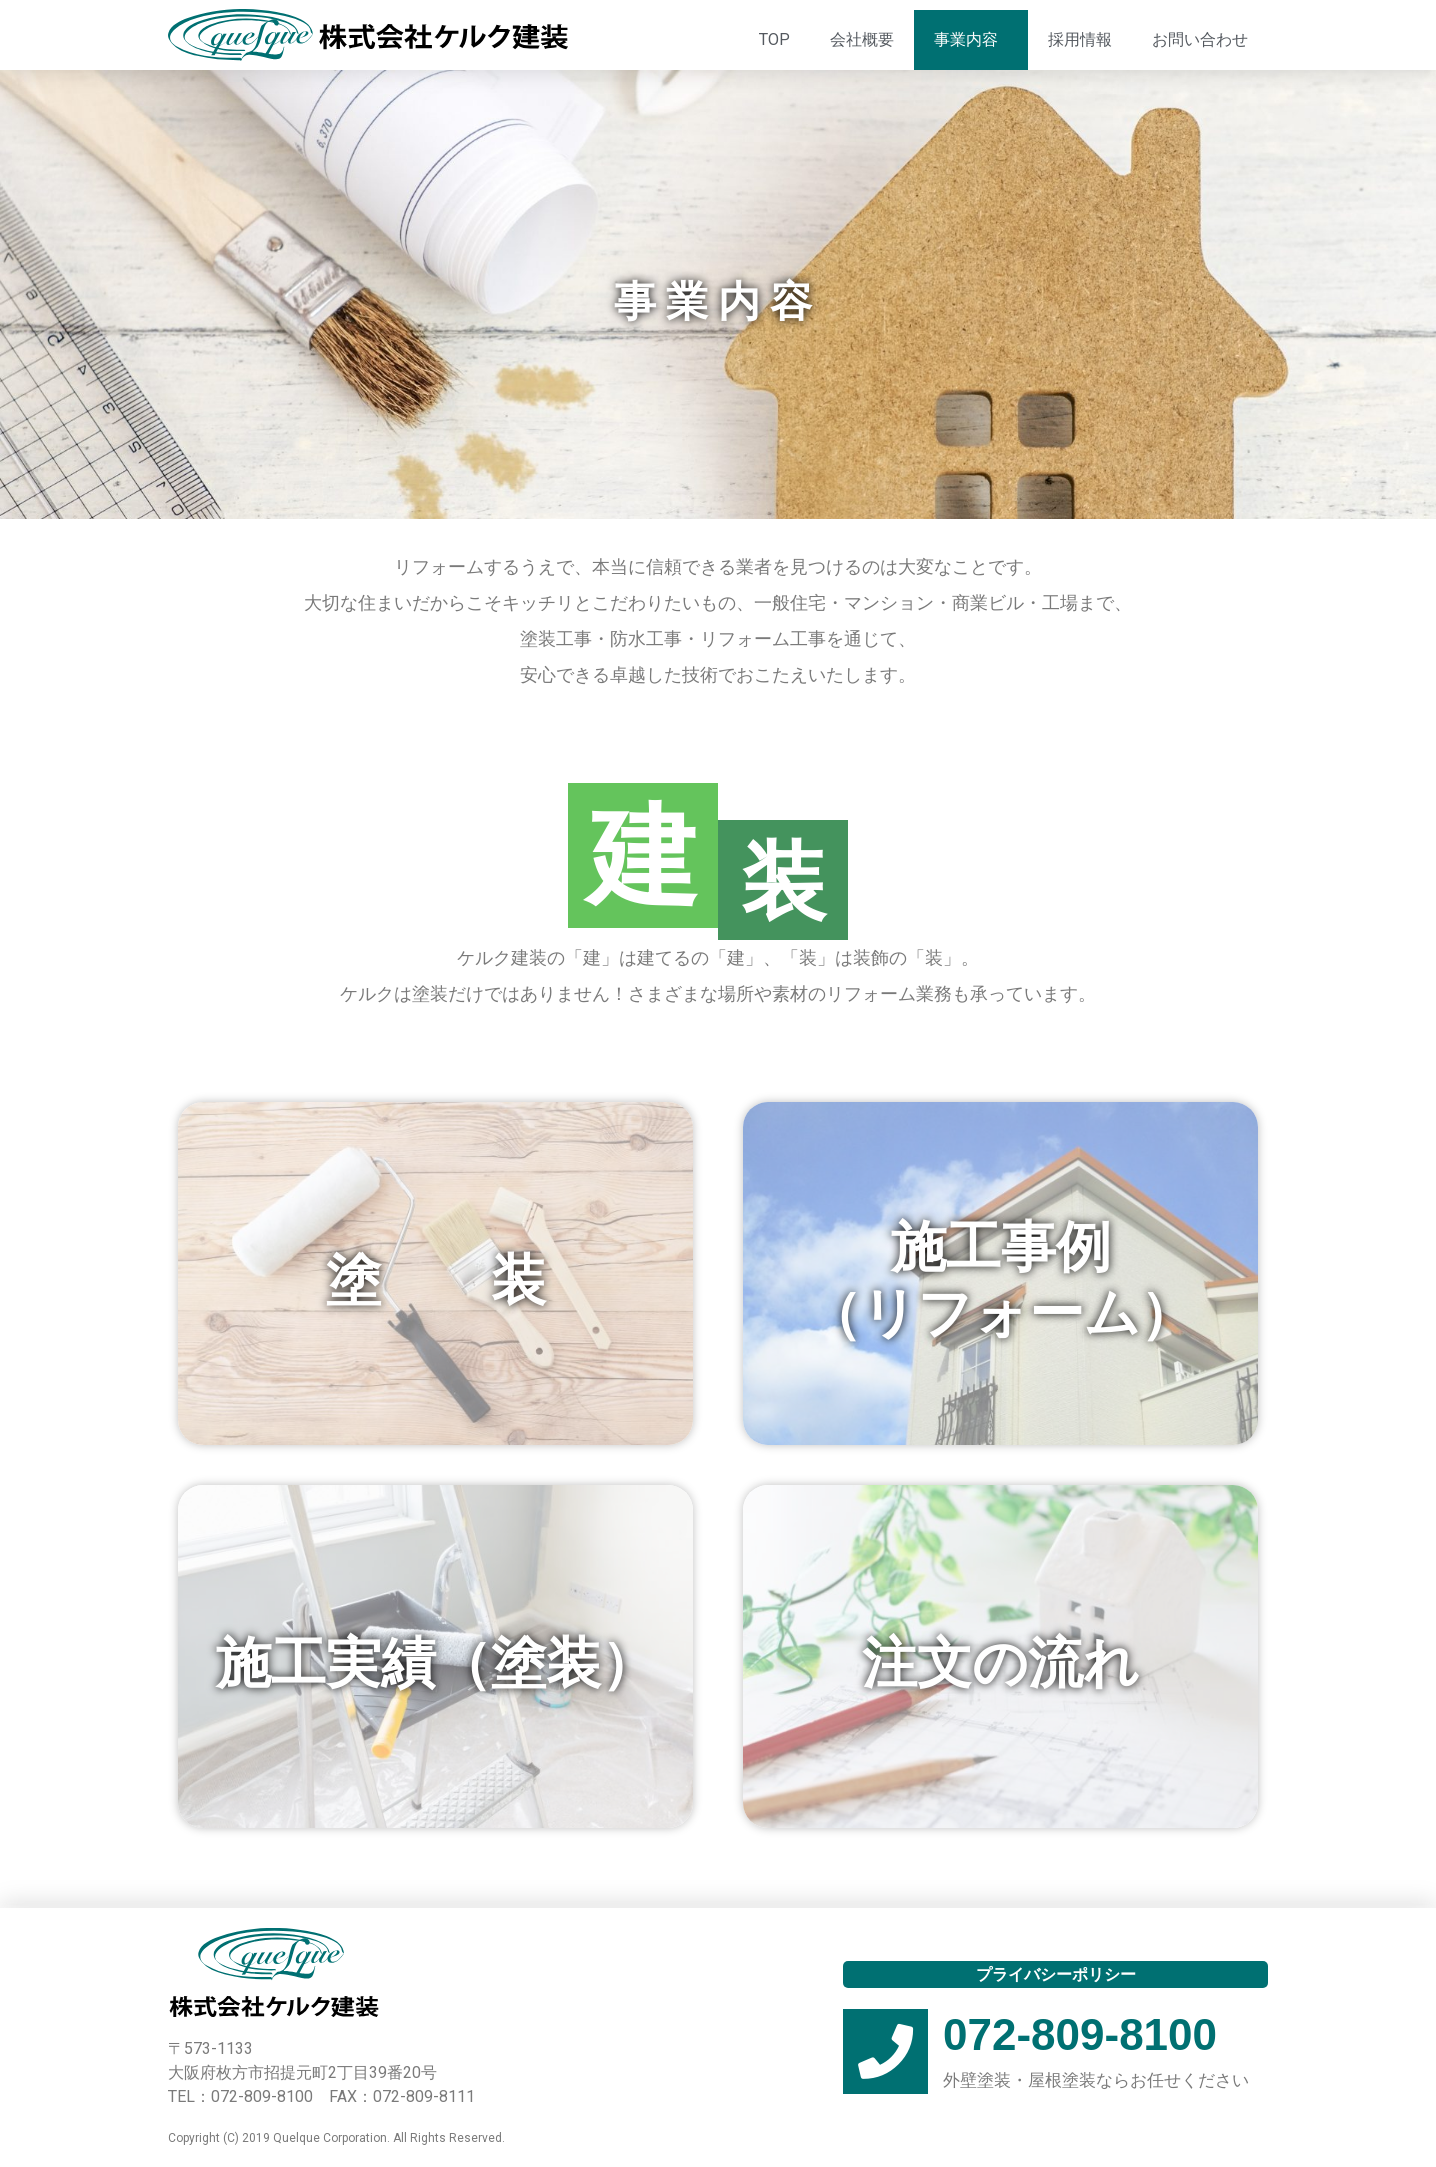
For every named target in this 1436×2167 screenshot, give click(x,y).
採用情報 (1080, 39)
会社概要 (862, 39)
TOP (774, 39)
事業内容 (971, 40)
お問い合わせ (1200, 39)
